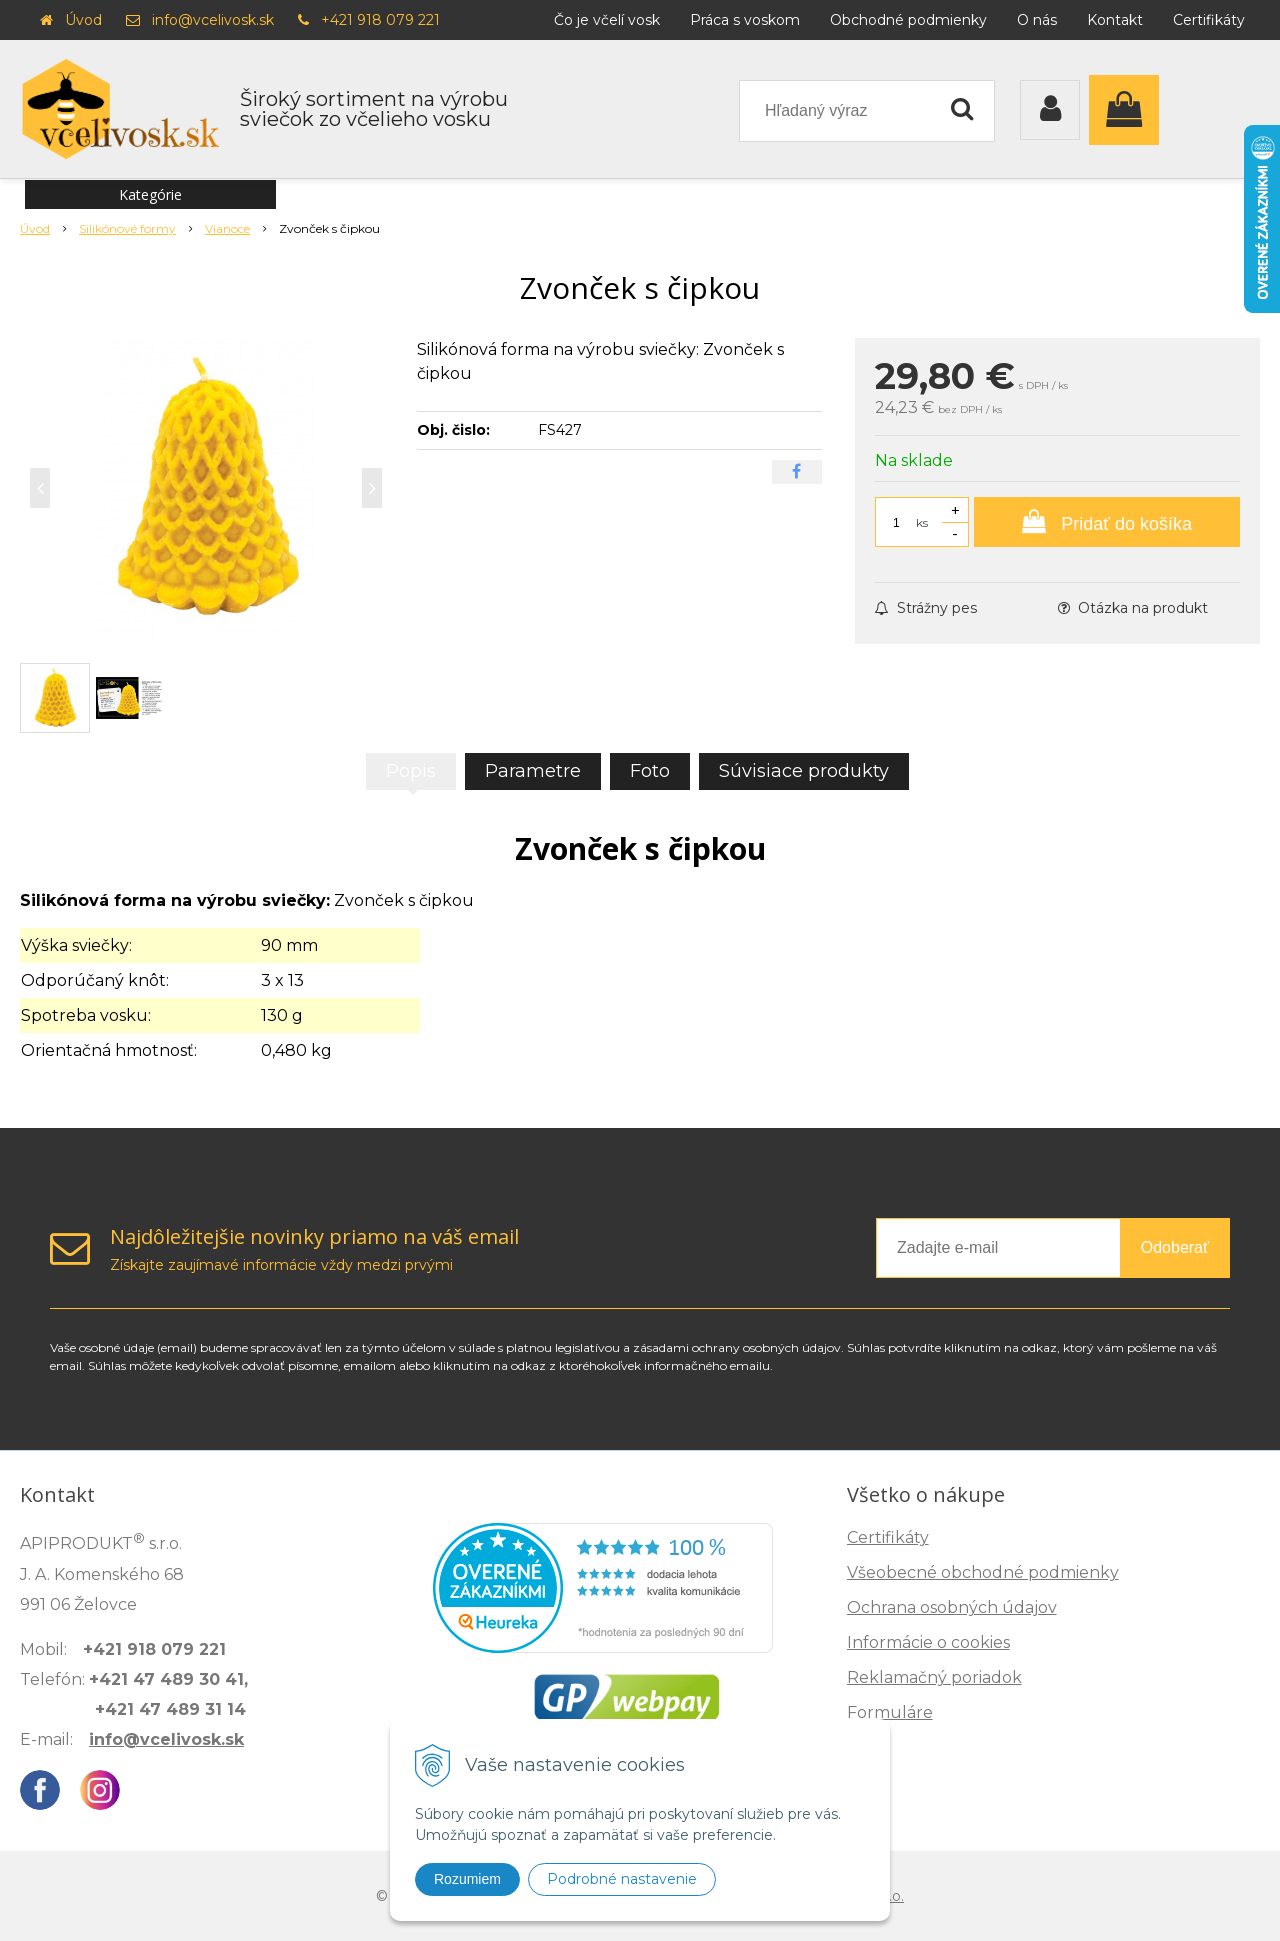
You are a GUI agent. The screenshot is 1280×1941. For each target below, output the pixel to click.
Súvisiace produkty (804, 771)
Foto (650, 771)
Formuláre (890, 1712)
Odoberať (1175, 1247)
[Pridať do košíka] (1107, 522)
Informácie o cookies (928, 1642)
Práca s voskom (745, 20)
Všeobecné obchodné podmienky (983, 1572)
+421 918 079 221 (380, 20)
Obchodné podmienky (908, 20)
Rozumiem (467, 1879)
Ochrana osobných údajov (952, 1607)
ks (922, 522)
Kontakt (1115, 20)
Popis (411, 771)
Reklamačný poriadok (934, 1677)
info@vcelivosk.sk (213, 20)
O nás (1037, 20)
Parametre (533, 771)
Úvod (83, 20)
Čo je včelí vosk (607, 20)
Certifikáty (1209, 20)
